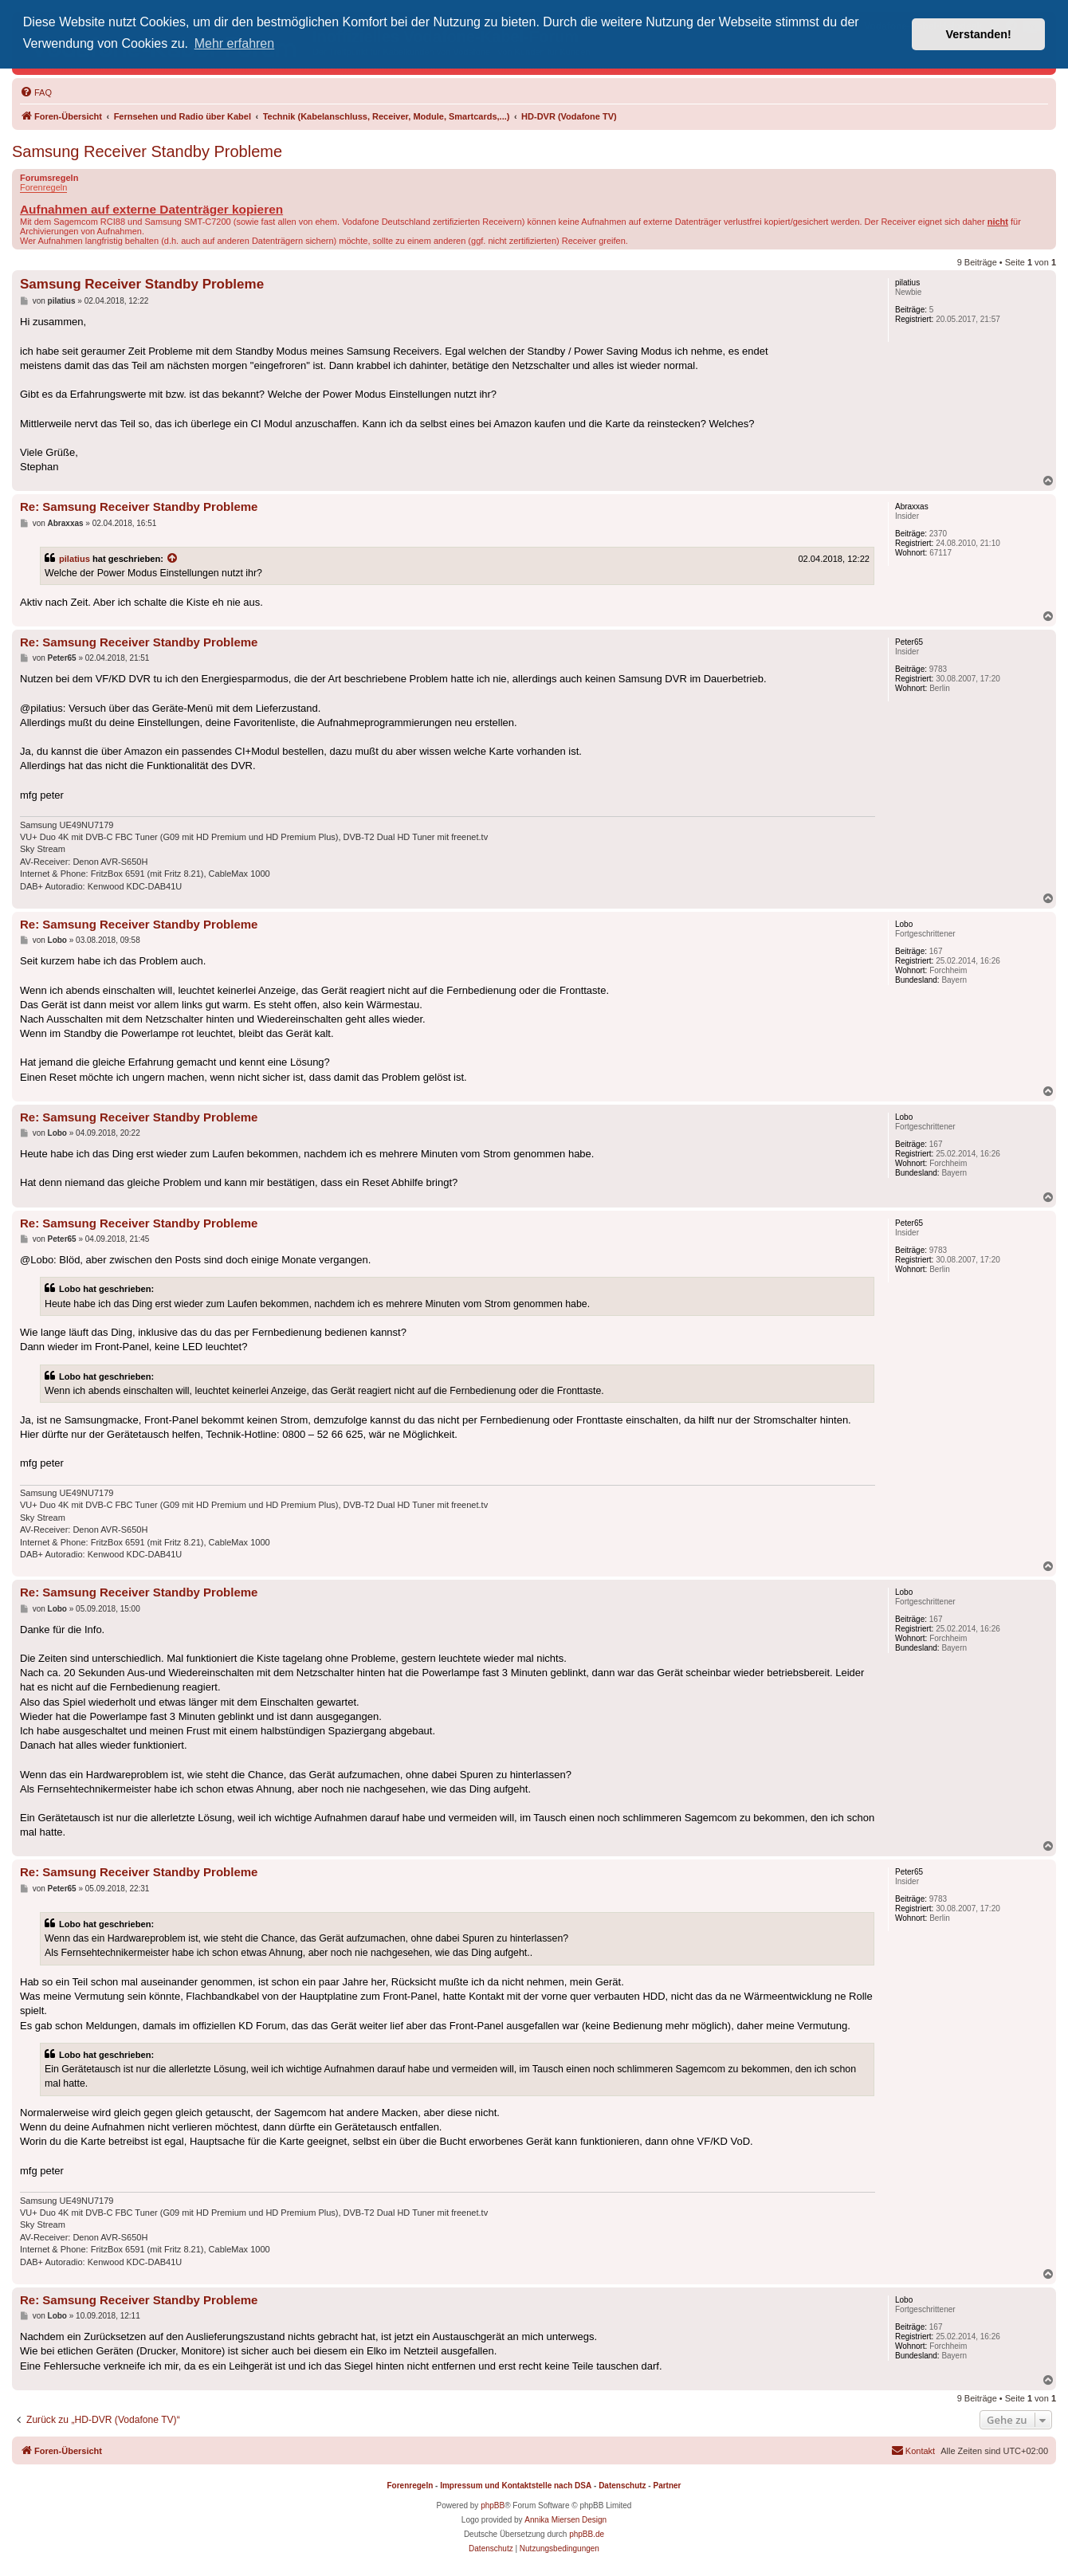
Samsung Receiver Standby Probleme (147, 151)
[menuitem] (36, 92)
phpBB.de (586, 2534)
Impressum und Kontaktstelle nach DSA (515, 2485)
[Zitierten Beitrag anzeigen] (173, 559)
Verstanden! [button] (978, 34)
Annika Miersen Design (565, 2519)
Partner (667, 2485)
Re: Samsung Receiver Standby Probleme (138, 506)
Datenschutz (622, 2485)
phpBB (493, 2505)
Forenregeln (43, 187)
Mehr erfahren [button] (234, 43)
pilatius (74, 559)
